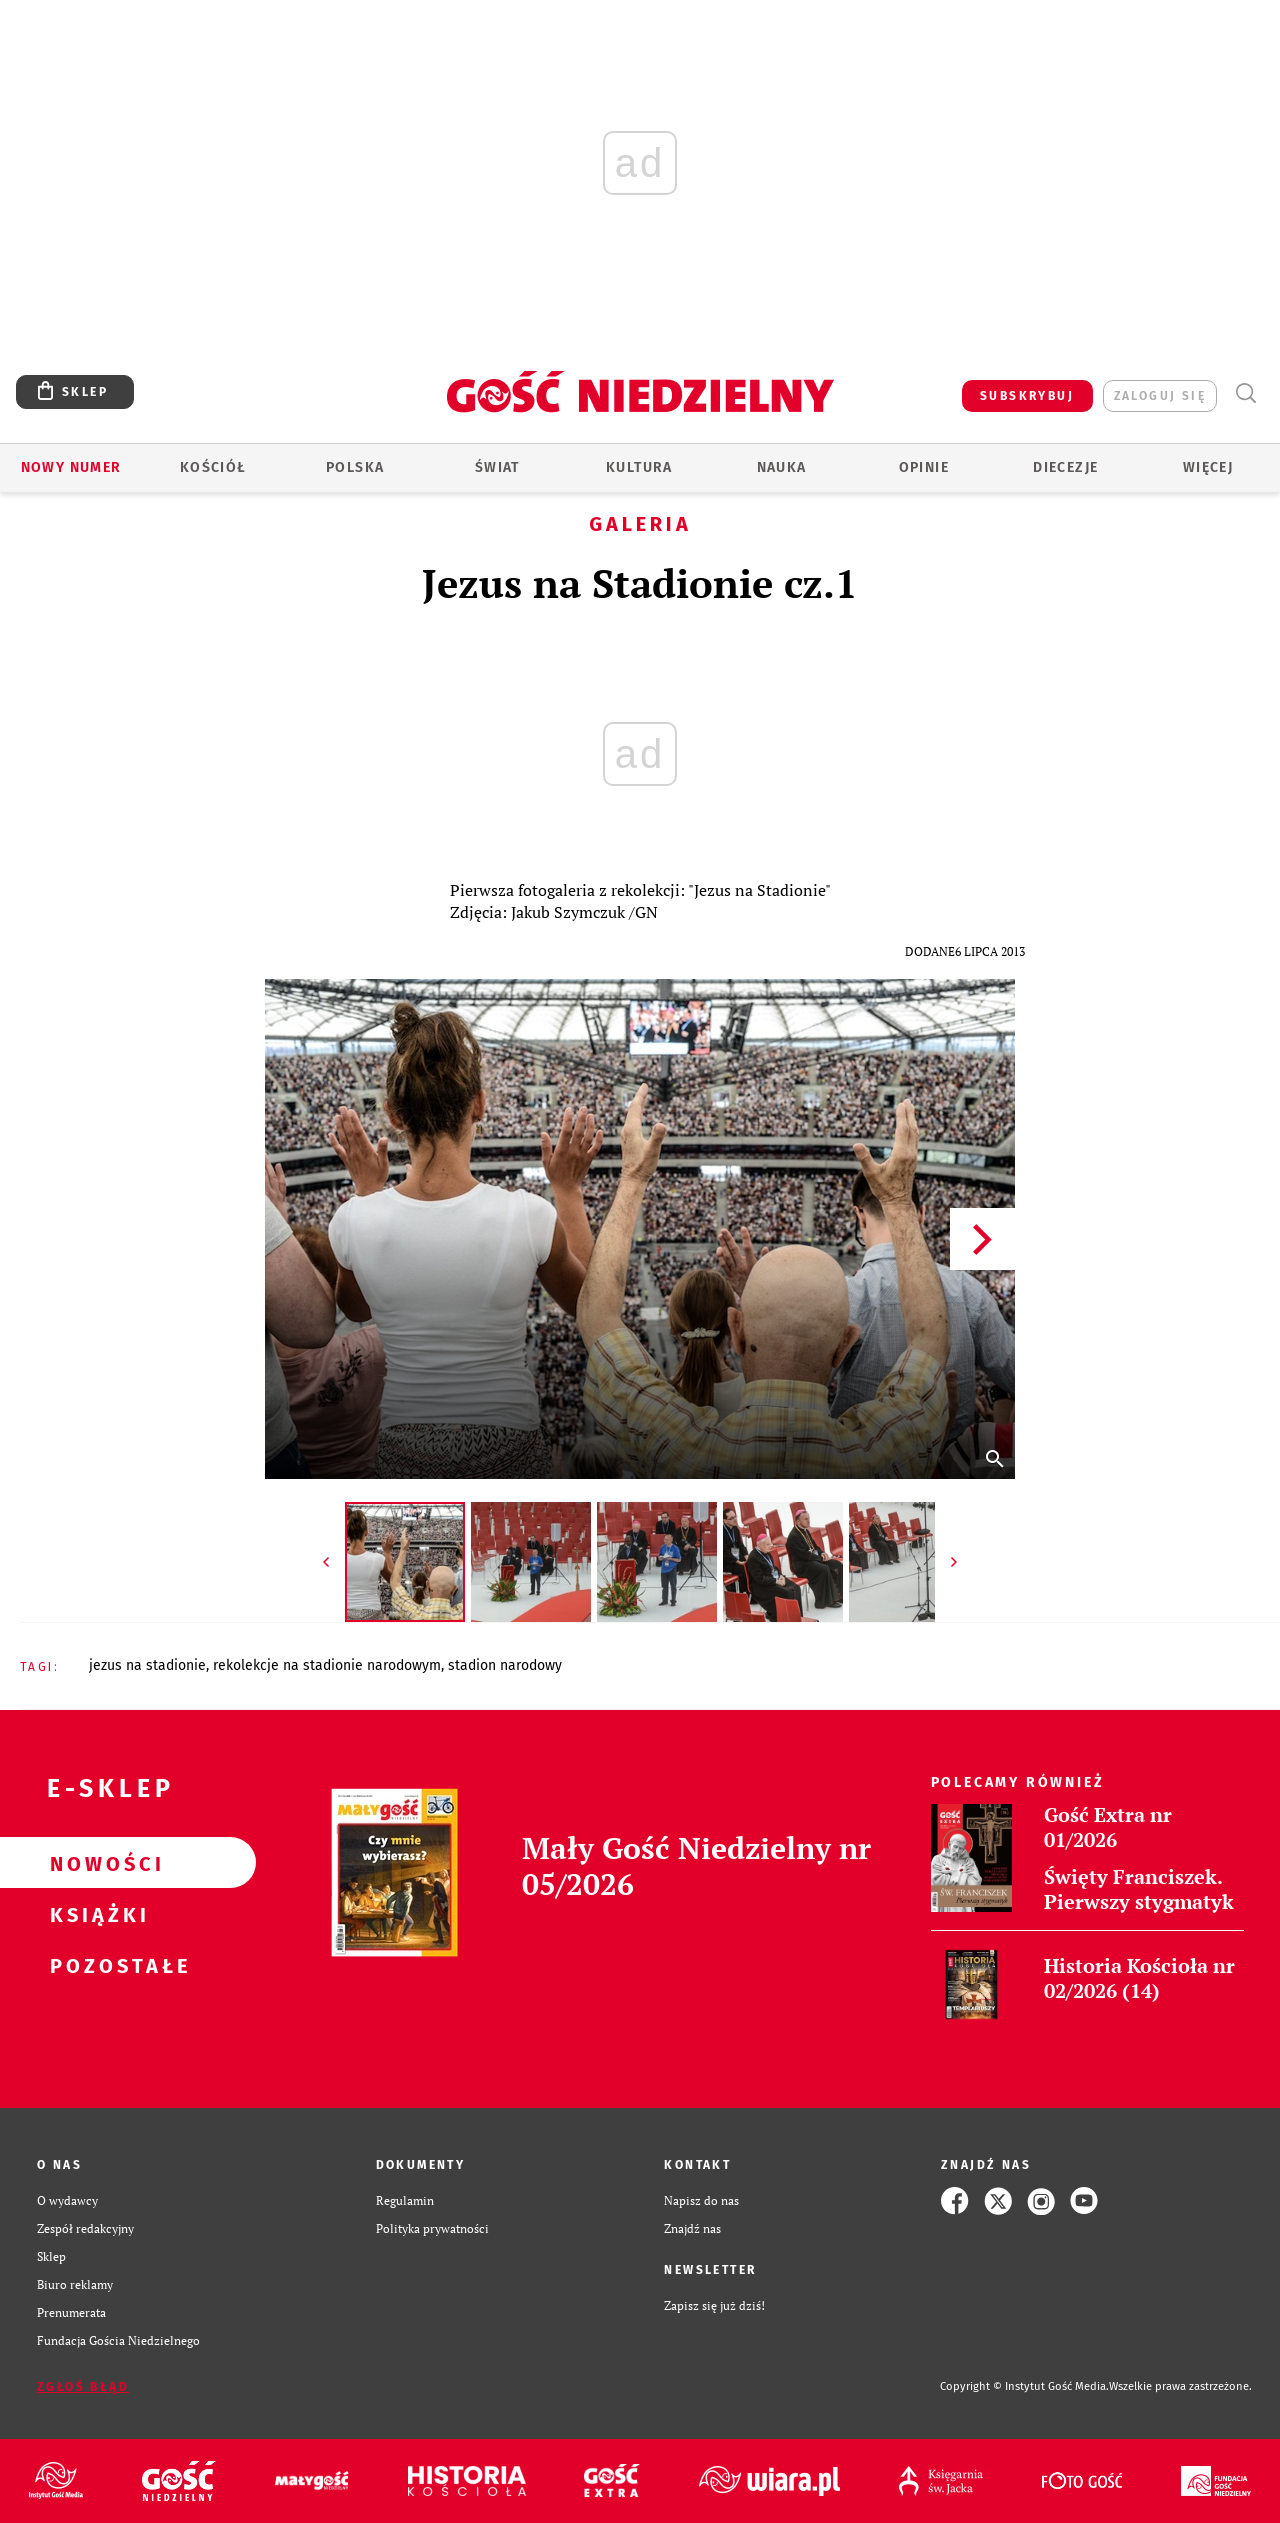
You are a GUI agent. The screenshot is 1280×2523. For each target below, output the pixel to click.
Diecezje (1065, 467)
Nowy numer (71, 467)
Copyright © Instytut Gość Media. (1024, 2386)
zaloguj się (1160, 396)
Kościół (213, 467)
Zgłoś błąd (83, 2387)
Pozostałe (96, 1965)
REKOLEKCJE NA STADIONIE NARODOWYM (327, 1665)
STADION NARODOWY (505, 1665)
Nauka (782, 467)
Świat (497, 467)
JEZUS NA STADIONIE (147, 1665)
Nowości (96, 1863)
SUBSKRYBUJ (1027, 396)
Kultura (639, 467)
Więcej (1208, 467)
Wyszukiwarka (1245, 393)
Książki (96, 1914)
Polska (355, 467)
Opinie (924, 467)
